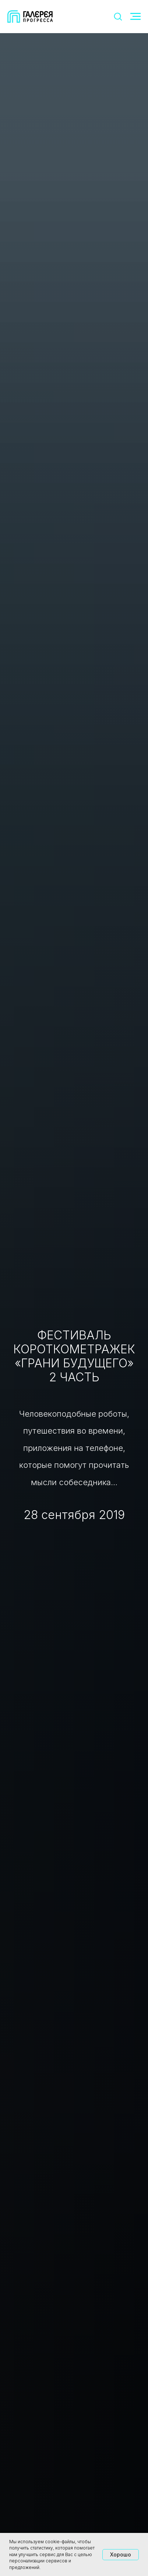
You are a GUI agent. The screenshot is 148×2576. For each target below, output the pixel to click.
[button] (117, 16)
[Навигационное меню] (135, 16)
